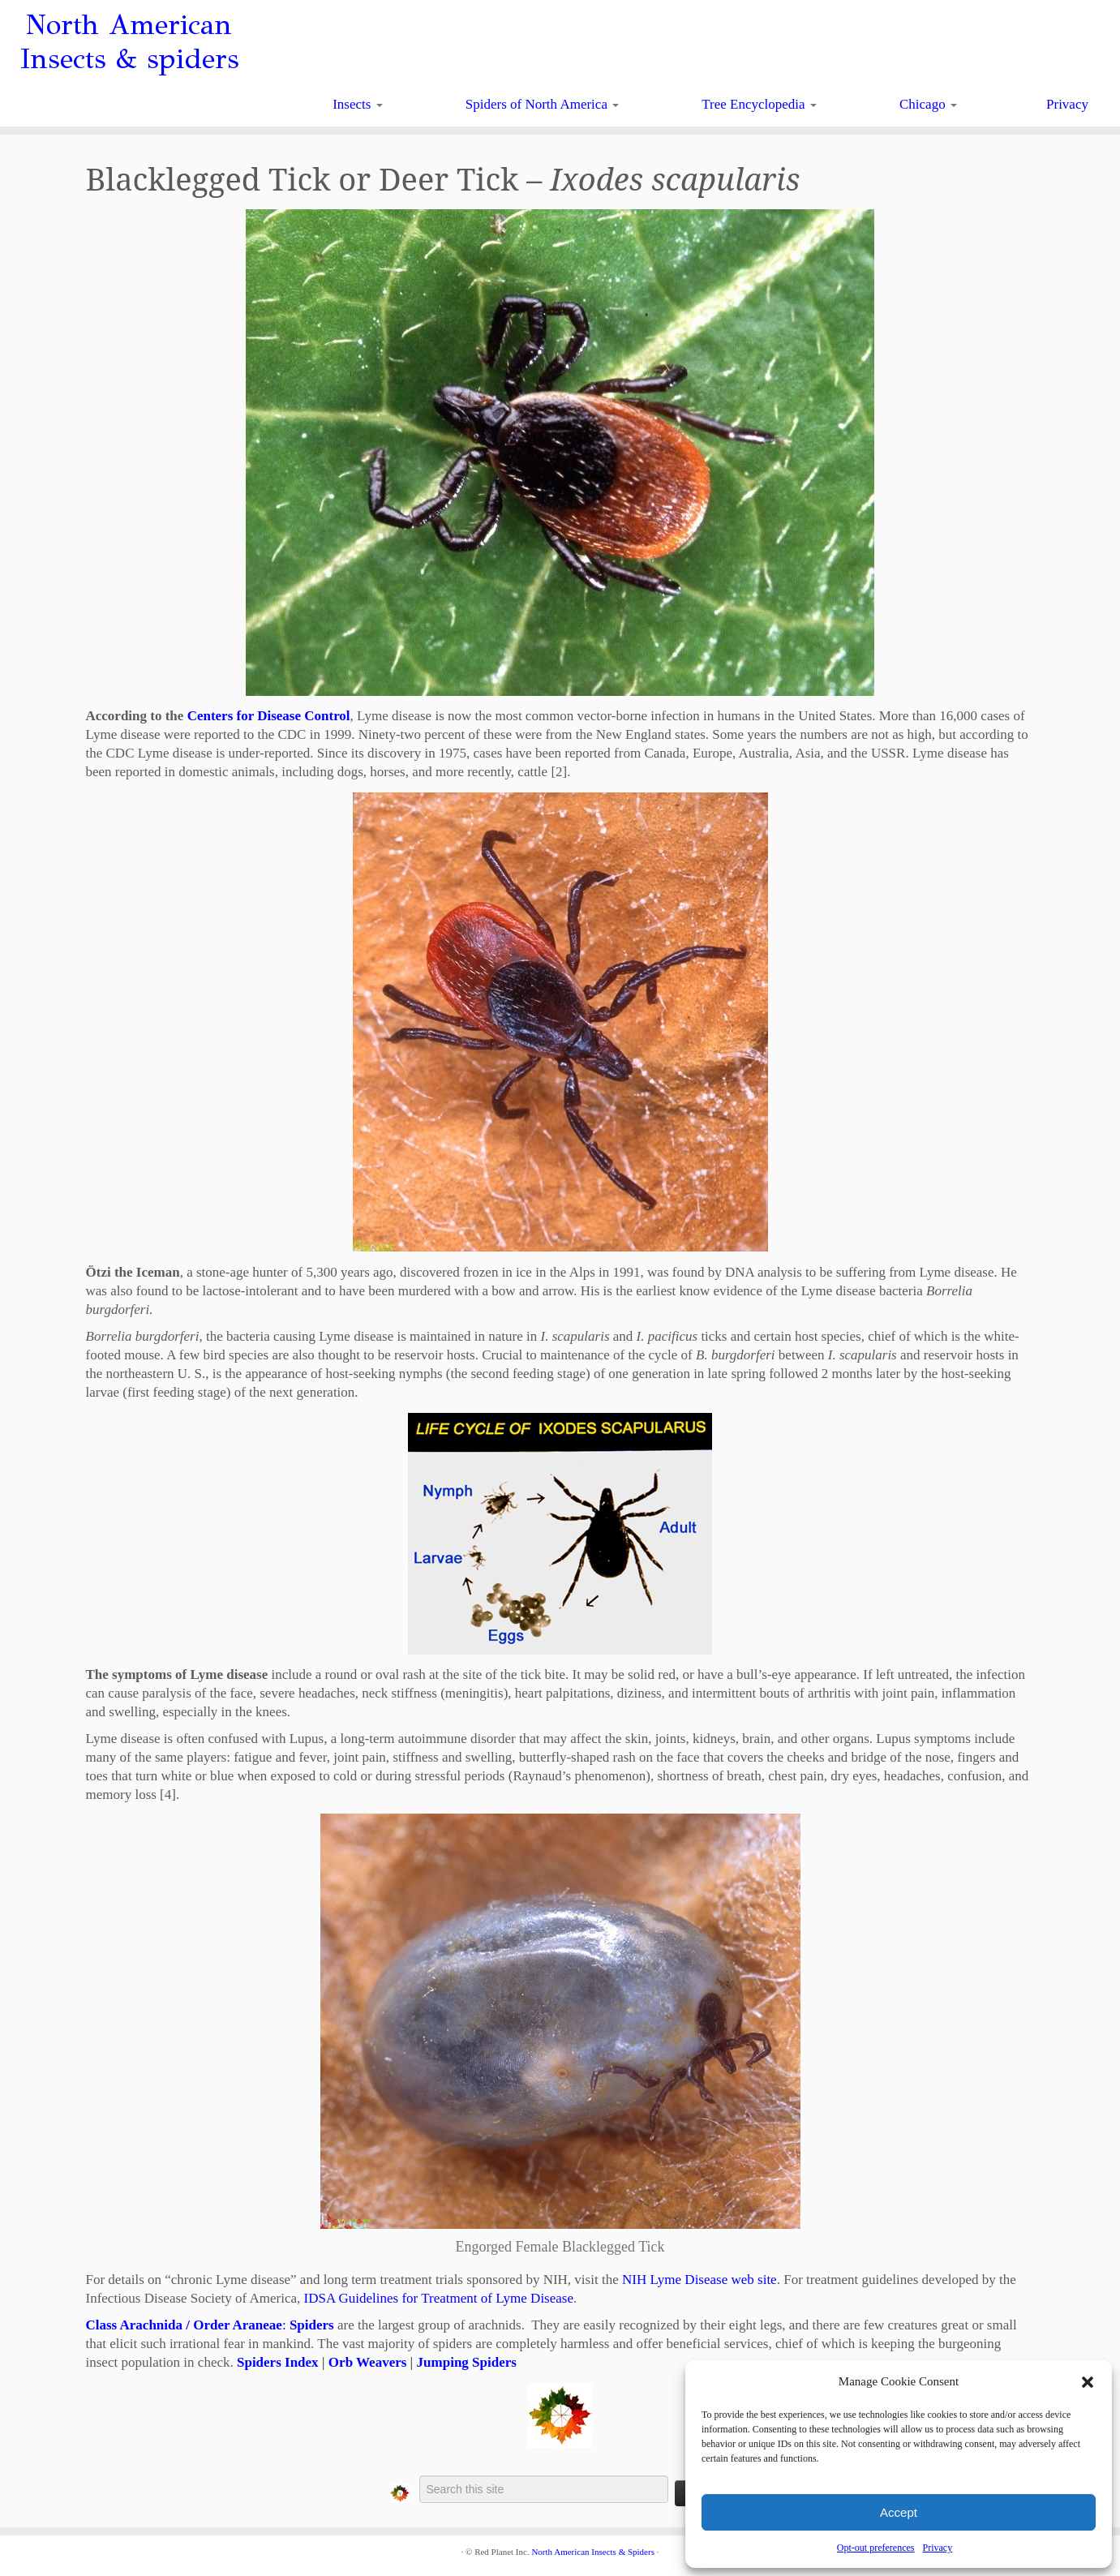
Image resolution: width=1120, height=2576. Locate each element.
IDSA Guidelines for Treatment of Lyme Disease (438, 2298)
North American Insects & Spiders (592, 2552)
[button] (1087, 2382)
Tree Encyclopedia (759, 104)
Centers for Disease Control (268, 715)
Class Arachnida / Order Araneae (184, 2325)
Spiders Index (278, 2362)
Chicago (928, 104)
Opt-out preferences (876, 2547)
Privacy (937, 2547)
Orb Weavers (367, 2362)
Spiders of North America (542, 104)
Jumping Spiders (467, 2362)
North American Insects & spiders (129, 42)
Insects (357, 104)
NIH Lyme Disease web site (699, 2279)
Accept (898, 2512)
